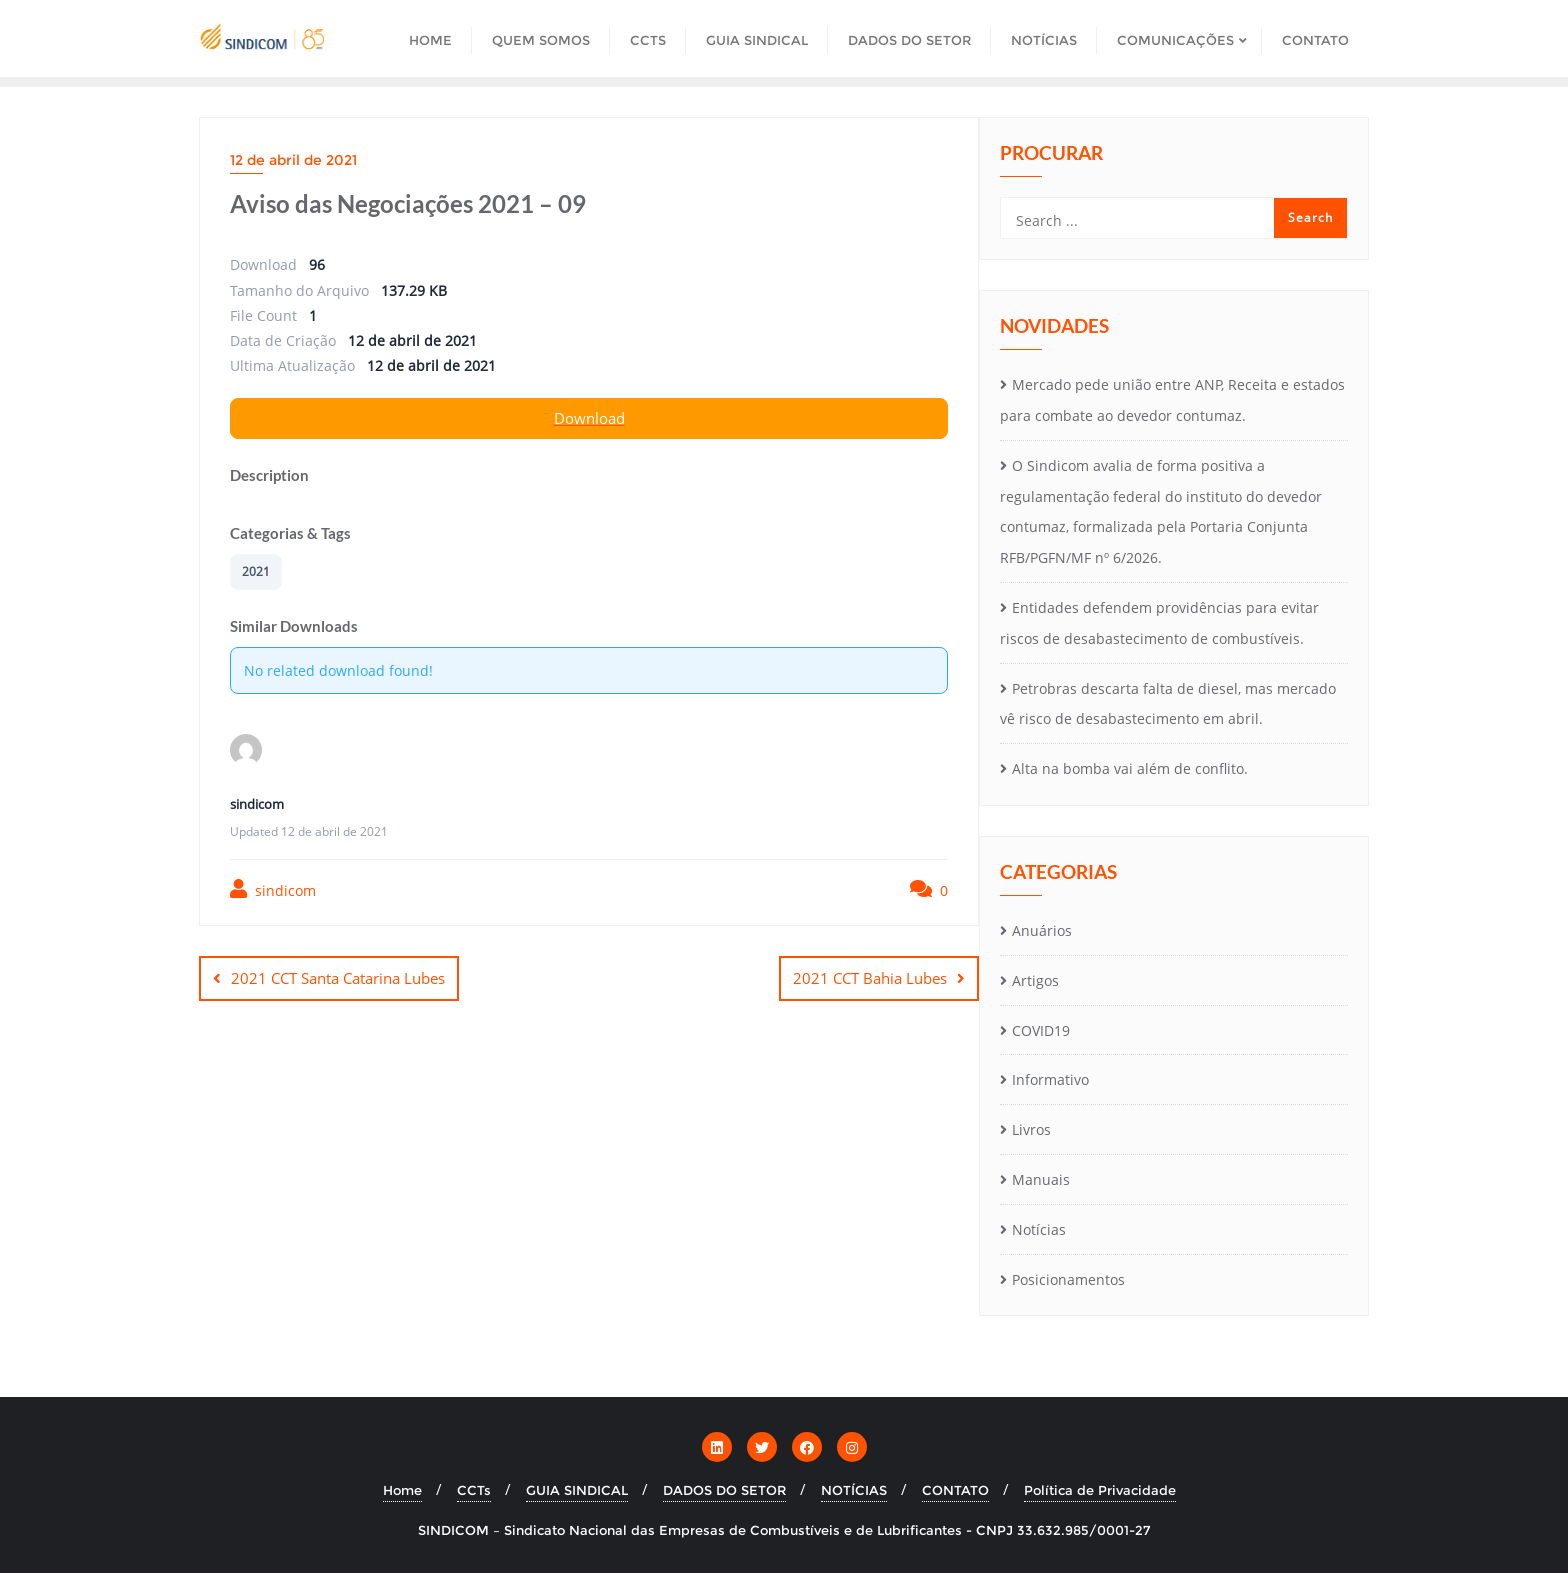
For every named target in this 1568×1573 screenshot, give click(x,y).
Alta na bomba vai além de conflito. (1130, 768)
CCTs (474, 1490)
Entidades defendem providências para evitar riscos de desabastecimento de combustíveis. (1159, 623)
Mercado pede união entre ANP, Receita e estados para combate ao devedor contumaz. (1172, 400)
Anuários (1042, 930)
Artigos (1035, 980)
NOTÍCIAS (854, 1490)
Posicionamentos (1068, 1279)
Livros (1031, 1129)
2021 (256, 571)
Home (402, 1490)
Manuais (1041, 1179)
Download (589, 418)
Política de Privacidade (1100, 1490)
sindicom (273, 889)
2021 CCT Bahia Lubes (870, 978)
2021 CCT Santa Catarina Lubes (338, 978)
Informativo (1050, 1079)
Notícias (1039, 1229)
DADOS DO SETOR (724, 1490)
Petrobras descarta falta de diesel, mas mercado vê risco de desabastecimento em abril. (1168, 704)
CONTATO (955, 1490)
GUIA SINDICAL (577, 1490)
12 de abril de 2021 (293, 160)
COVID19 (1041, 1030)
